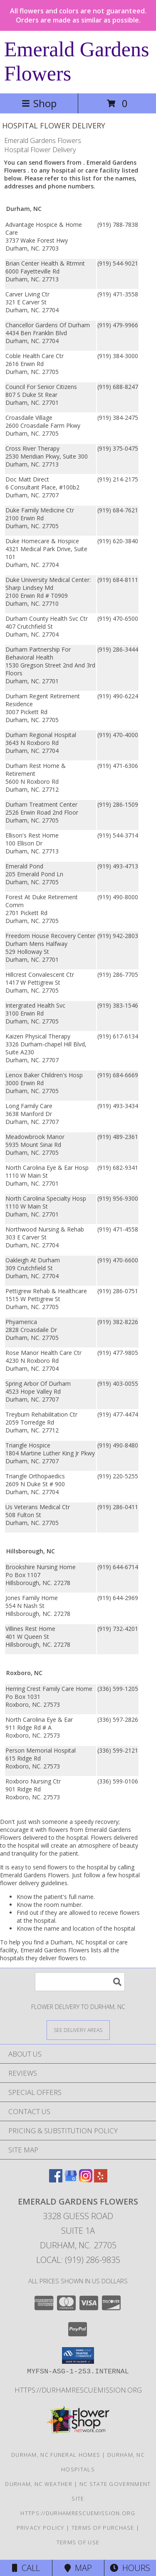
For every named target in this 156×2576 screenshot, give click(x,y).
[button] (78, 2355)
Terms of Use (78, 2542)
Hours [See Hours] (130, 2567)
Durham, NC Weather (38, 2484)
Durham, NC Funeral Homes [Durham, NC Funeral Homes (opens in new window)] (55, 2454)
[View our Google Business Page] (70, 2180)
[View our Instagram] (85, 2180)
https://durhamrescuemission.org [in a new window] (78, 2390)
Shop (39, 103)
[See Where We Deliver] (78, 2030)
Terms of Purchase (103, 2527)
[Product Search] (80, 1981)
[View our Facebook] (55, 2180)
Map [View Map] (78, 2567)
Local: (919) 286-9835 (78, 2259)
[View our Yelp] (100, 2180)
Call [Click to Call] (26, 2567)
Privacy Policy (40, 2527)
